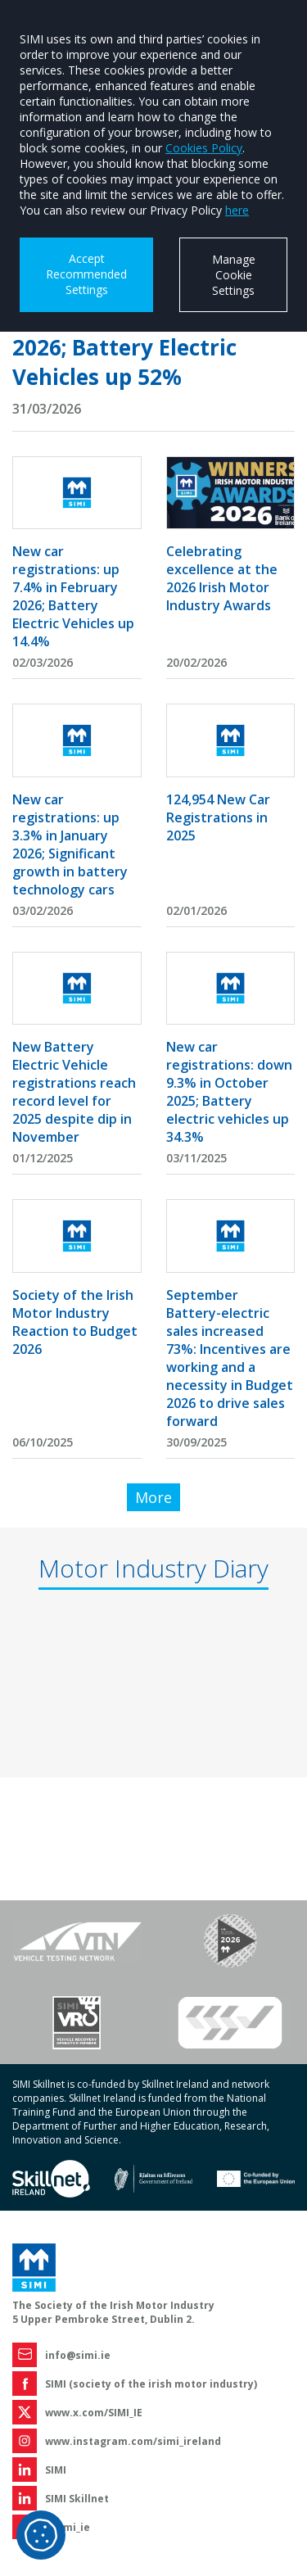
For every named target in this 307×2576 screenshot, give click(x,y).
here (237, 210)
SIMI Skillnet (77, 2499)
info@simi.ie (78, 2355)
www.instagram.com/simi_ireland (133, 2441)
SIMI (55, 2470)
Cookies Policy (203, 148)
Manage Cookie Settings (233, 274)
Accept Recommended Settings (86, 274)
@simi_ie (67, 2527)
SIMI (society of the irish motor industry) (151, 2384)
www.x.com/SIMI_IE (93, 2413)
